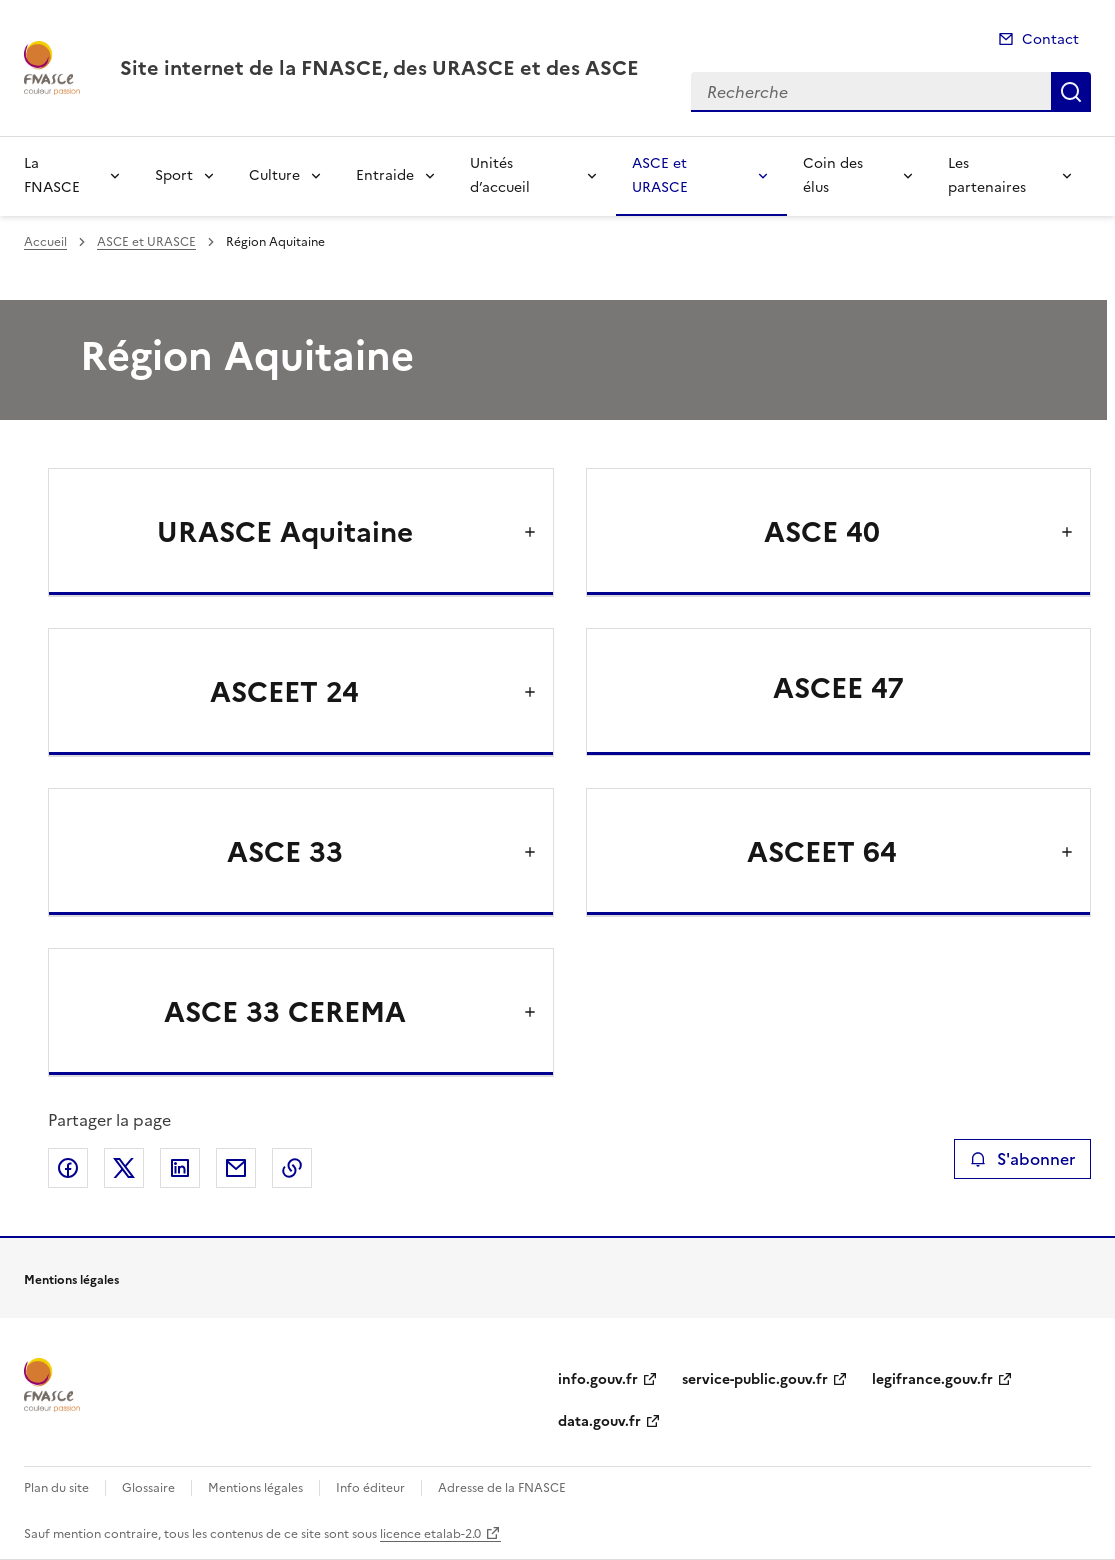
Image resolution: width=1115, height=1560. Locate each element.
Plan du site (56, 1488)
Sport (174, 175)
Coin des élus (833, 175)
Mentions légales (255, 1488)
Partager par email (236, 1168)
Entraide (385, 175)
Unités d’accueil (500, 175)
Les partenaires (987, 175)
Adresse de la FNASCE (502, 1488)
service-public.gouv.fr (755, 1379)
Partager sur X (124, 1168)
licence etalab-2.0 (430, 1534)
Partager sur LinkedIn (180, 1168)
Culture (274, 175)
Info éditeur (370, 1488)
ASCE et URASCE (660, 175)
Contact (1050, 39)
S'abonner (1022, 1159)
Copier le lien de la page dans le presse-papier (292, 1168)
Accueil (45, 242)
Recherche (1071, 92)
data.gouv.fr (599, 1421)
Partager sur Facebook (68, 1168)
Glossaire (148, 1488)
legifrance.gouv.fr (932, 1379)
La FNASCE (52, 175)
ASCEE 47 (838, 688)
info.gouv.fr (598, 1379)
